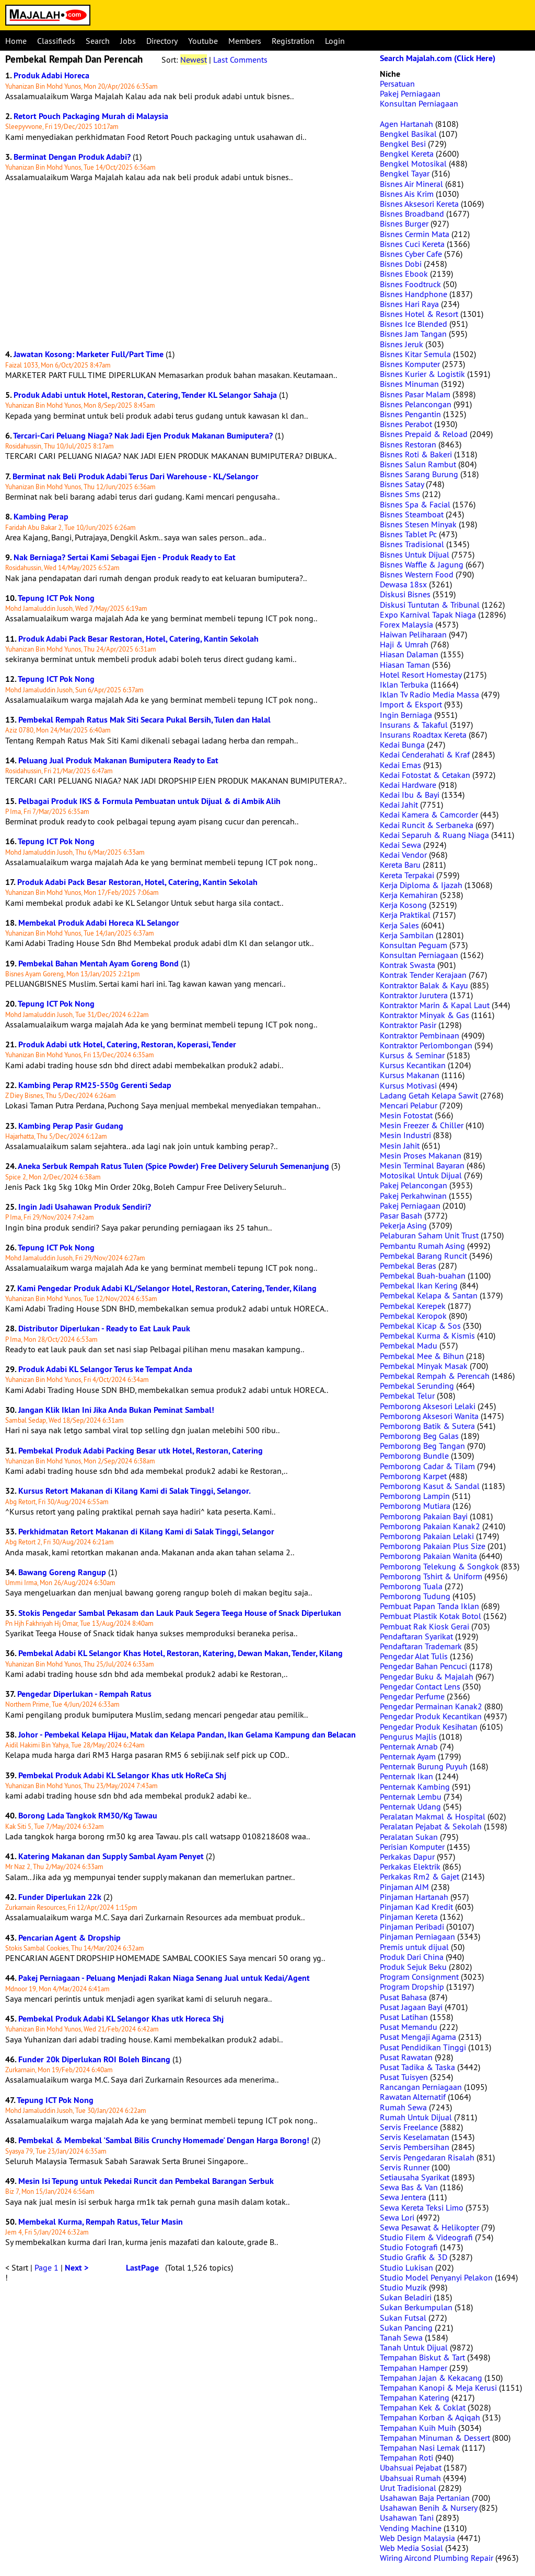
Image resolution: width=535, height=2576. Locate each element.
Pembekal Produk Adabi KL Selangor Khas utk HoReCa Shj (122, 1775)
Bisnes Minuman (409, 384)
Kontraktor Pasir (408, 1025)
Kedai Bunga (402, 744)
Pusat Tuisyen (404, 2077)
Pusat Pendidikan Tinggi (423, 2047)
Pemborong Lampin (415, 1496)
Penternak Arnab (409, 1746)
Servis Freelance (409, 2127)
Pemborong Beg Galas (419, 1436)
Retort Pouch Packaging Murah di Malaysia (91, 116)
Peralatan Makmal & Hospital (432, 1816)
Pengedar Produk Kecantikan (431, 1716)
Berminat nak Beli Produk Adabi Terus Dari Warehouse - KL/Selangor (136, 476)
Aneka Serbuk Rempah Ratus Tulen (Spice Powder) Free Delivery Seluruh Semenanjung (173, 1166)
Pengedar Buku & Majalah (426, 1676)
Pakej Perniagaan (410, 93)
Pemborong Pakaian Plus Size (432, 1546)
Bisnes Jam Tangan (413, 333)
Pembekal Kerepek (413, 1306)
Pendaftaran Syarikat (416, 1636)
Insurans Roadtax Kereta (423, 734)
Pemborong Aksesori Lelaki (427, 1406)
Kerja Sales (399, 925)
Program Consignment (419, 1976)
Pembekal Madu (408, 1345)
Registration (293, 41)
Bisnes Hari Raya (409, 304)
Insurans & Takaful (414, 724)
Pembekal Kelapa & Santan (429, 1295)
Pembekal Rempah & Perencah (435, 1375)
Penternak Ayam (408, 1756)
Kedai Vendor (403, 854)
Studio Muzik (403, 2287)
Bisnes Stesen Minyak (418, 524)
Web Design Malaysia (417, 2538)
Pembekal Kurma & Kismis (427, 1335)
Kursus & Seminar (412, 1055)
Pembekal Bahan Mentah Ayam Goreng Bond (98, 963)
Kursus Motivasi (408, 1085)
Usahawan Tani (407, 2517)
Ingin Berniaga (406, 715)
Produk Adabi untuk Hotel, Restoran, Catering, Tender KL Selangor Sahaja (145, 394)
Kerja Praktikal (405, 914)
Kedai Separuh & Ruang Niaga (434, 835)
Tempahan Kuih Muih (418, 2428)
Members (244, 41)
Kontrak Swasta (407, 965)
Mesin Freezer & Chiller (421, 1125)
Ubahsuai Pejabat (410, 2467)
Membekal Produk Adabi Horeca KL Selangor (98, 922)
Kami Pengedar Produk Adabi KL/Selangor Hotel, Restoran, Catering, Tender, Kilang (167, 1288)
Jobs (128, 41)
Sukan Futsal (403, 2317)
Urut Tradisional (408, 2488)
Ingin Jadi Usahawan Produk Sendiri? (84, 1206)
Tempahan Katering (414, 2397)
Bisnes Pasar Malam (415, 394)
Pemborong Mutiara (415, 1505)
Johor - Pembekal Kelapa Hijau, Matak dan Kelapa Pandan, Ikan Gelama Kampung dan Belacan (187, 1734)
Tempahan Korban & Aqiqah (430, 2417)
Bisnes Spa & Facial (415, 504)
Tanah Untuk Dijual (414, 2347)
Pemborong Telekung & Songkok (439, 1566)
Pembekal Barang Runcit (423, 1255)
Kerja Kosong (403, 905)
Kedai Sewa (400, 845)
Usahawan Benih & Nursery (428, 2507)
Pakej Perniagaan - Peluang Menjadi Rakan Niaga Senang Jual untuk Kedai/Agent (164, 1977)
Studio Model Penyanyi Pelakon (436, 2277)
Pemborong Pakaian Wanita (428, 1556)
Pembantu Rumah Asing (422, 1245)
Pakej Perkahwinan (413, 1195)
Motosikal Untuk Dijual (421, 1175)
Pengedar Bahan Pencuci (423, 1666)
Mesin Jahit (400, 1145)
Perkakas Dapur (407, 1856)
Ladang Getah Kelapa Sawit (429, 1095)
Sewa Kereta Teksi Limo (421, 2207)
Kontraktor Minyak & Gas (424, 1015)
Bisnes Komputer (410, 364)
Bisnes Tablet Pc (408, 534)
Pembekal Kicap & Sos (420, 1325)
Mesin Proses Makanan (420, 1155)
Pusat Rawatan (406, 2057)
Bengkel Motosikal (413, 163)
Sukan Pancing (406, 2327)
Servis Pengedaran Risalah (427, 2157)
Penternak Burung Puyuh (424, 1766)
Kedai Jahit (399, 804)
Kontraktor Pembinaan (419, 1035)
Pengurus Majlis (408, 1736)
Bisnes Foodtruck (410, 284)
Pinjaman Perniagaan (417, 1936)
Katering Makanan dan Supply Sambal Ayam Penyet (111, 1856)
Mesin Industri (405, 1135)
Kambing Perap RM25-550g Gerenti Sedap (94, 1085)
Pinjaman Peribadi (412, 1926)
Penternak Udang (410, 1806)
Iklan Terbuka (404, 684)
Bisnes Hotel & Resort (419, 314)
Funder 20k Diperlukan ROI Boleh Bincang (94, 2059)
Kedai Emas (400, 765)
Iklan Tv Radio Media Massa (429, 694)
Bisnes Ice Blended (413, 323)
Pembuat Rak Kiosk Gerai (424, 1626)
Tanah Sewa (401, 2337)
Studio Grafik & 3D (413, 2257)
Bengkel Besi (403, 143)
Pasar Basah (401, 1215)
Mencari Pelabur (408, 1105)
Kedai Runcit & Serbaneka (426, 825)
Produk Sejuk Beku (413, 1966)
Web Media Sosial (411, 2548)
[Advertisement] (187, 266)
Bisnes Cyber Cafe (411, 254)
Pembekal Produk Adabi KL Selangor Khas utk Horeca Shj (121, 2018)
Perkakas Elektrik (410, 1866)
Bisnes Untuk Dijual (414, 554)
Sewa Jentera (403, 2197)
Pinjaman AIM (404, 1887)
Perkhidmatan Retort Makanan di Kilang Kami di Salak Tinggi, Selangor (146, 1531)
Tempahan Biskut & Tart (422, 2357)
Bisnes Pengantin (410, 414)
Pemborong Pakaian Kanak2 (430, 1526)
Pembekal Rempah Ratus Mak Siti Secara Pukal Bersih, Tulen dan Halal (144, 719)
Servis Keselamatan (414, 2137)
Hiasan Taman (405, 664)
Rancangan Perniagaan (421, 2087)
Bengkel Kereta (407, 153)
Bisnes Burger (404, 223)
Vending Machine (410, 2528)
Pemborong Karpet (413, 1476)
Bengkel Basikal (408, 133)
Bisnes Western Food (416, 574)
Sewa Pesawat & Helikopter (429, 2227)
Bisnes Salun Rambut (418, 464)
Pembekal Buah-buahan (423, 1275)
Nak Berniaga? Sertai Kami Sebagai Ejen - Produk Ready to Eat (125, 557)
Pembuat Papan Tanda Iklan (429, 1606)
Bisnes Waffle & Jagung (421, 564)
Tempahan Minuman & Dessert (435, 2437)
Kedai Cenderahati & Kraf (425, 754)
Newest (193, 59)
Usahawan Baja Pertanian (425, 2497)
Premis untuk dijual (414, 1947)
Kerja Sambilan (407, 935)
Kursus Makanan (409, 1075)
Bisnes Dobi (401, 263)
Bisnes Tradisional (412, 544)
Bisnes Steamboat (412, 514)
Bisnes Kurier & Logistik (422, 374)
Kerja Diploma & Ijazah (421, 885)
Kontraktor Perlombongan (426, 1045)
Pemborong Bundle (414, 1455)
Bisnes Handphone (413, 294)
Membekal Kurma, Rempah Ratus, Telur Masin (100, 2221)
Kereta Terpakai (407, 875)
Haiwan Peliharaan (413, 634)
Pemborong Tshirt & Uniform (431, 1576)
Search (98, 41)
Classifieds (56, 41)
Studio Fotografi (409, 2247)
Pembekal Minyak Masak (424, 1366)
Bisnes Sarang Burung (419, 474)
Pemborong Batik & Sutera (427, 1426)
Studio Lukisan (406, 2267)
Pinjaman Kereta (409, 1916)
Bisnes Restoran (408, 444)
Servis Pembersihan (414, 2147)
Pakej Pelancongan (413, 1185)
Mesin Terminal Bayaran (422, 1165)
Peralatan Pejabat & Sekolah (431, 1826)
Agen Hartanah (406, 124)
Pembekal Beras (408, 1265)
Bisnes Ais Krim (407, 193)
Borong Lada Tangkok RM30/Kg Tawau (87, 1815)
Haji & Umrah (404, 644)
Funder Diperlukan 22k (59, 1897)
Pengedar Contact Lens (420, 1686)
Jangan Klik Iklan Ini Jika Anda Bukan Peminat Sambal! (116, 1409)
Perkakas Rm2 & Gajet (419, 1876)
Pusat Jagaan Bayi (411, 2007)
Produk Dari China (412, 1957)
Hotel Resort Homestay (420, 674)
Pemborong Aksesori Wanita (429, 1416)
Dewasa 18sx (403, 584)
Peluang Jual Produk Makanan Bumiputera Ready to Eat (118, 760)
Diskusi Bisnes (405, 594)
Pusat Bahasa (403, 1997)
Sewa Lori (397, 2217)
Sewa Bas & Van (409, 2187)
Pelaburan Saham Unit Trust (429, 1235)
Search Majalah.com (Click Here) (437, 58)
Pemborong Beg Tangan (422, 1445)
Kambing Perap (41, 516)
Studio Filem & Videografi (426, 2237)
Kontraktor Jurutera (414, 995)
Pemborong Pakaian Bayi (424, 1516)
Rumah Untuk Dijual (416, 2117)
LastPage (142, 2267)
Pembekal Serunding (417, 1385)
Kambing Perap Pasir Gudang (70, 1125)
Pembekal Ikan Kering (419, 1285)
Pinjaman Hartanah (414, 1897)
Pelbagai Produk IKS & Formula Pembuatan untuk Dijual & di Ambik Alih (149, 801)
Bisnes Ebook (404, 273)
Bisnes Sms (400, 494)
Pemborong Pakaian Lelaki (427, 1536)
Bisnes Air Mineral (411, 184)
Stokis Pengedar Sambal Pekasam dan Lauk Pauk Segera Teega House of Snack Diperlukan (179, 1613)
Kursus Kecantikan (413, 1065)
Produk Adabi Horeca (51, 75)
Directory (162, 41)
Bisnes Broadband (412, 213)
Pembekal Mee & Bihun (422, 1356)
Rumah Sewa (403, 2107)
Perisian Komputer (412, 1846)
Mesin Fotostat (406, 1115)
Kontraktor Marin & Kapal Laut (435, 1005)
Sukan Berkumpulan (416, 2307)
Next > (76, 2267)
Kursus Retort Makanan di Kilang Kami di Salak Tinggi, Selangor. (134, 1490)
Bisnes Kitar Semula (415, 354)
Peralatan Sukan (409, 1836)
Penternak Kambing (415, 1786)
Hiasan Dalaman (409, 654)
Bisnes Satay (402, 484)
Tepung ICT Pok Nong (56, 598)
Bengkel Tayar (404, 173)
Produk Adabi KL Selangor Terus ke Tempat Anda (105, 1369)
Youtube (203, 41)
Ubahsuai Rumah (410, 2478)
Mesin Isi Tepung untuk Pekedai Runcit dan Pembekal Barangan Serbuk (146, 2181)
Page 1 (46, 2267)
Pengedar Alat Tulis (414, 1656)
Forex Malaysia (406, 624)
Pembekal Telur (407, 1395)
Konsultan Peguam (413, 945)
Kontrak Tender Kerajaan (423, 975)
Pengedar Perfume (412, 1696)
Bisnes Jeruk (401, 344)
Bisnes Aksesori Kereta (419, 203)
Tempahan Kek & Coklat (423, 2407)
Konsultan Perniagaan (419, 103)
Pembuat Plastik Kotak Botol (430, 1616)
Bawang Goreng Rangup (62, 1572)
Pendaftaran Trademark (421, 1646)
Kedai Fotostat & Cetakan (425, 775)
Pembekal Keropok (413, 1315)
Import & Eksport (411, 704)
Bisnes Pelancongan (415, 404)
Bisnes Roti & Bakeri (416, 454)
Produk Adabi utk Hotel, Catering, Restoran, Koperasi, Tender (127, 1044)
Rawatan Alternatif (413, 2096)
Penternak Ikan (406, 1776)
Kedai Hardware (408, 784)
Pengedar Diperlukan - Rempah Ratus (84, 1693)
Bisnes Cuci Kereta (412, 244)
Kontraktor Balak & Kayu (424, 985)
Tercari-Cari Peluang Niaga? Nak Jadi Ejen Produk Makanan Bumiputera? (143, 435)
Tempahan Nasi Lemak (420, 2447)
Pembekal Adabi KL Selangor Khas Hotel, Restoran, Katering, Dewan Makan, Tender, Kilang (180, 1653)
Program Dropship (412, 1986)
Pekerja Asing (403, 1225)
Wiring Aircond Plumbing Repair (436, 2558)
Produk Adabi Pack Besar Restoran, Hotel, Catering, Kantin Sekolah (138, 638)
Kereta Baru (400, 864)
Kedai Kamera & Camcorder (429, 814)
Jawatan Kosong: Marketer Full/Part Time (89, 354)
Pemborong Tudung (415, 1596)
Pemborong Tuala (411, 1586)
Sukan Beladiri (406, 2297)
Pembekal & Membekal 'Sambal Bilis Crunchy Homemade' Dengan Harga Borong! (163, 2140)
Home (16, 41)
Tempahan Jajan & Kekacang (431, 2377)
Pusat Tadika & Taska (417, 2067)
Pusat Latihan (404, 2017)
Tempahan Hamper (413, 2367)
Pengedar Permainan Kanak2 (431, 1706)
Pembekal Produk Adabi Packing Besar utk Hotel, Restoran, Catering (140, 1450)
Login (335, 41)
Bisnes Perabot (406, 424)
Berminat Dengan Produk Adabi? (72, 156)
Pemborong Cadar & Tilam (427, 1466)
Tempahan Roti (406, 2457)
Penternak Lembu (410, 1796)
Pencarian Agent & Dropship (69, 1937)
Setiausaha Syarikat (414, 2177)
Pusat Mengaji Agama (418, 2036)
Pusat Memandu (408, 2027)
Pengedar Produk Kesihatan (429, 1726)
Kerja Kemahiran (409, 895)
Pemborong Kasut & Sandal (430, 1486)
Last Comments (240, 59)
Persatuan (397, 83)
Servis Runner (404, 2167)
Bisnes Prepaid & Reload (424, 434)
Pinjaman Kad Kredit (416, 1906)
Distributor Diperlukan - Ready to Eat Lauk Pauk (104, 1328)
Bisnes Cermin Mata (414, 234)
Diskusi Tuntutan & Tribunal (430, 604)
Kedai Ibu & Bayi (409, 794)
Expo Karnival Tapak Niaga (428, 614)
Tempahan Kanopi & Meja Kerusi (438, 2387)
